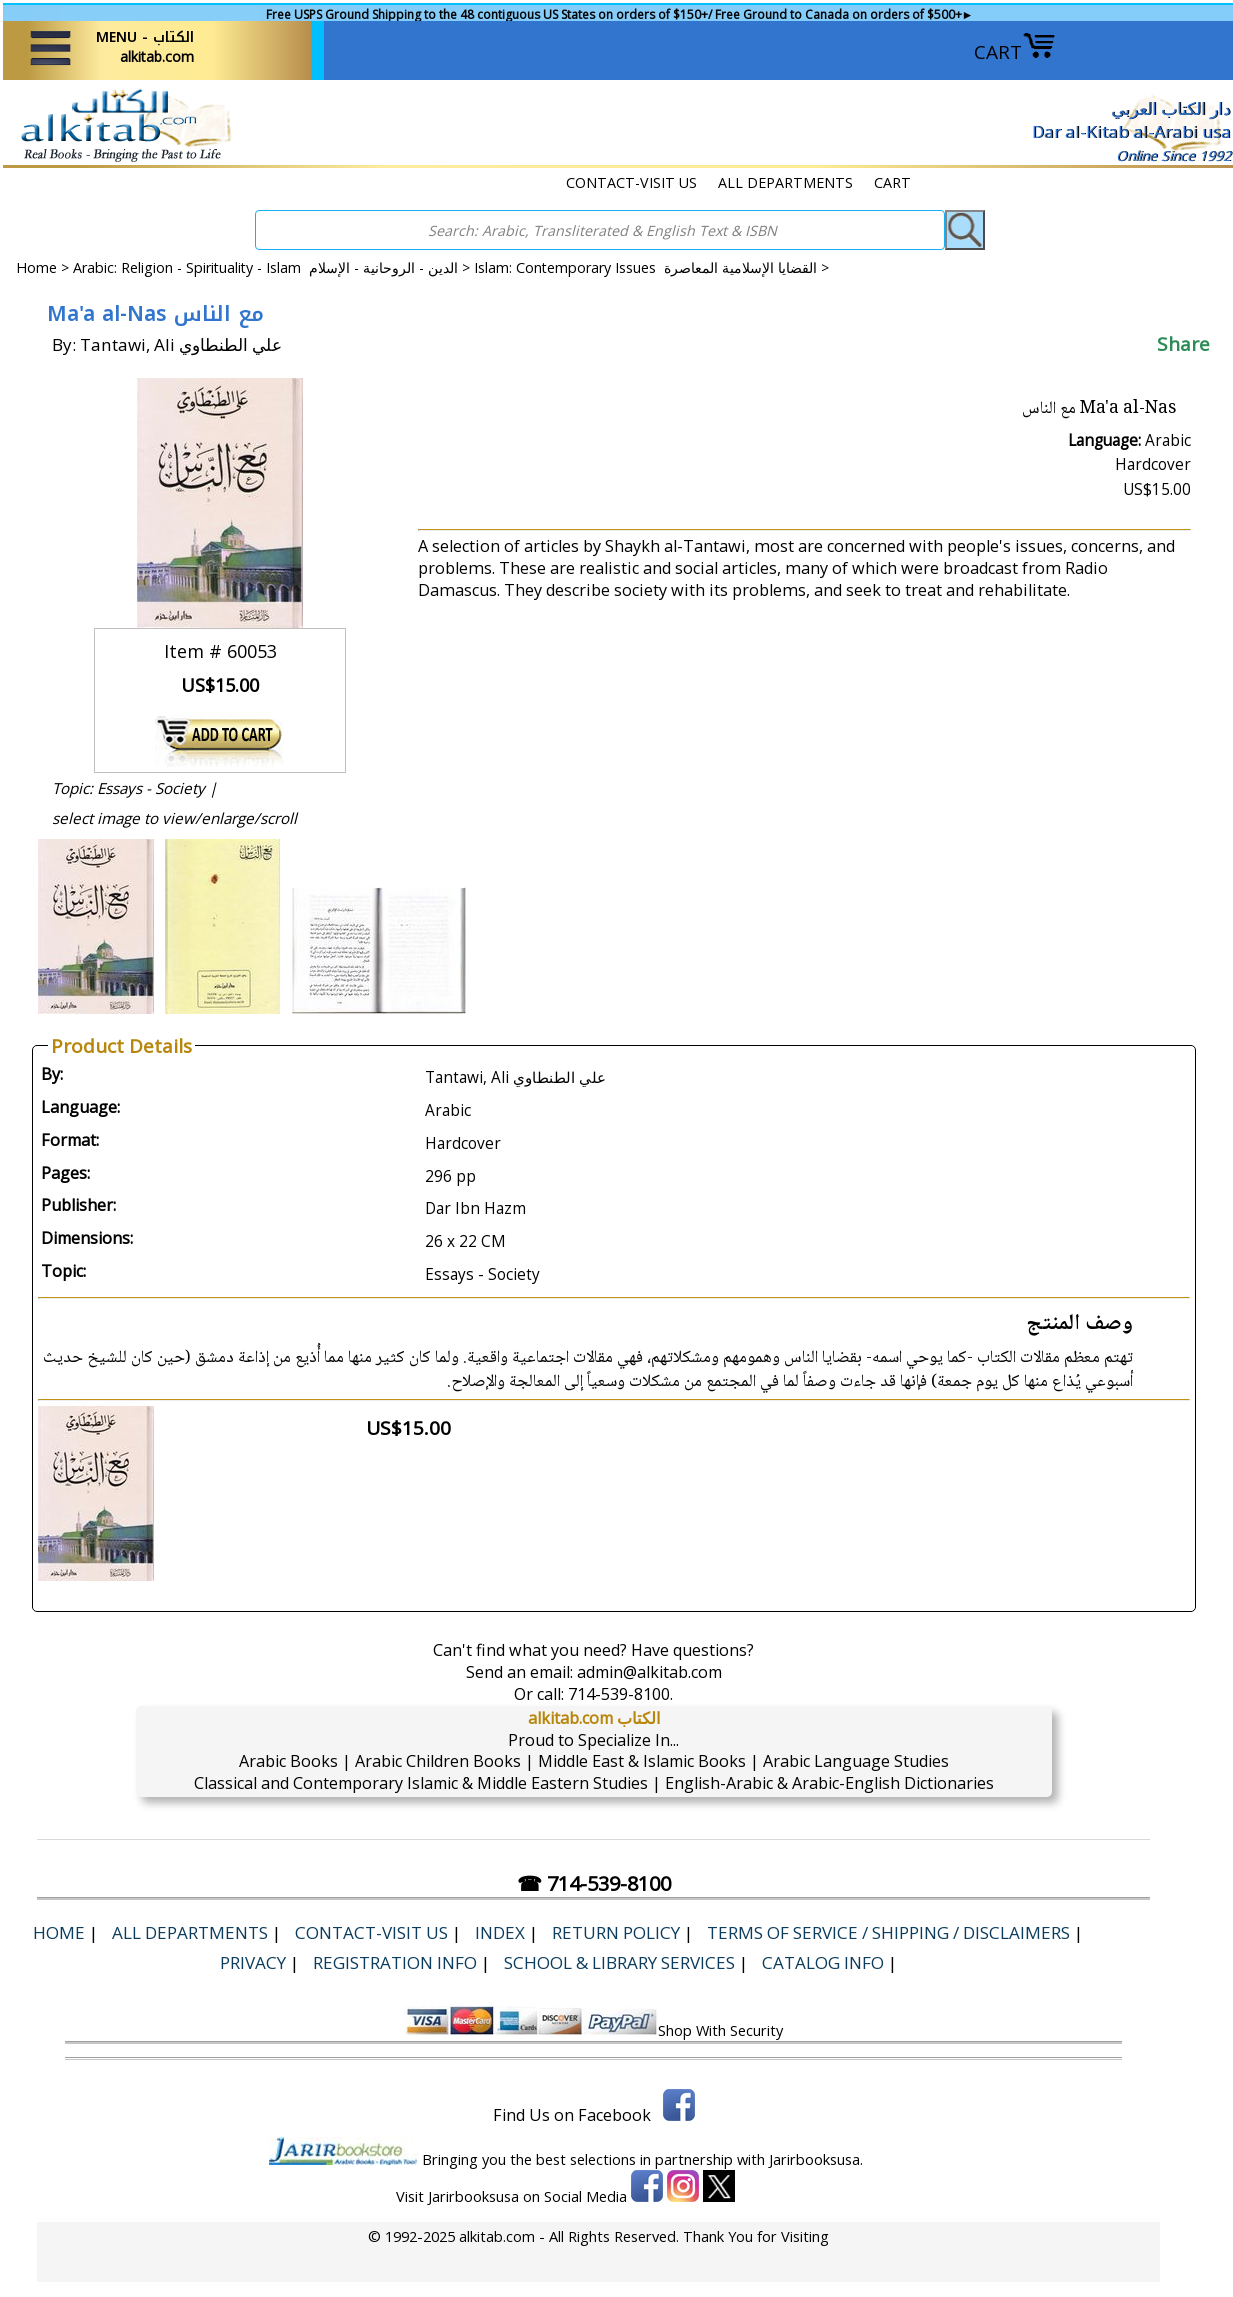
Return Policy (616, 1932)
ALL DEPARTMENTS (785, 182)
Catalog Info (823, 1962)
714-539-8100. (620, 1694)
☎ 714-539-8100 (594, 1883)
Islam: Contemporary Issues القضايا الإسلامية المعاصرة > (651, 267)
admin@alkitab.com (649, 1672)
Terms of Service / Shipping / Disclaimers (888, 1932)
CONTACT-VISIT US (631, 182)
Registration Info (395, 1962)
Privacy (253, 1962)
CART (1015, 52)
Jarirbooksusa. (816, 2159)
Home (36, 267)
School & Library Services (619, 1962)
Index (500, 1932)
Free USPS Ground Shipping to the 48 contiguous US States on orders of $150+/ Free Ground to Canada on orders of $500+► (620, 14)
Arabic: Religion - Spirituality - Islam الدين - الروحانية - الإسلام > (273, 267)
